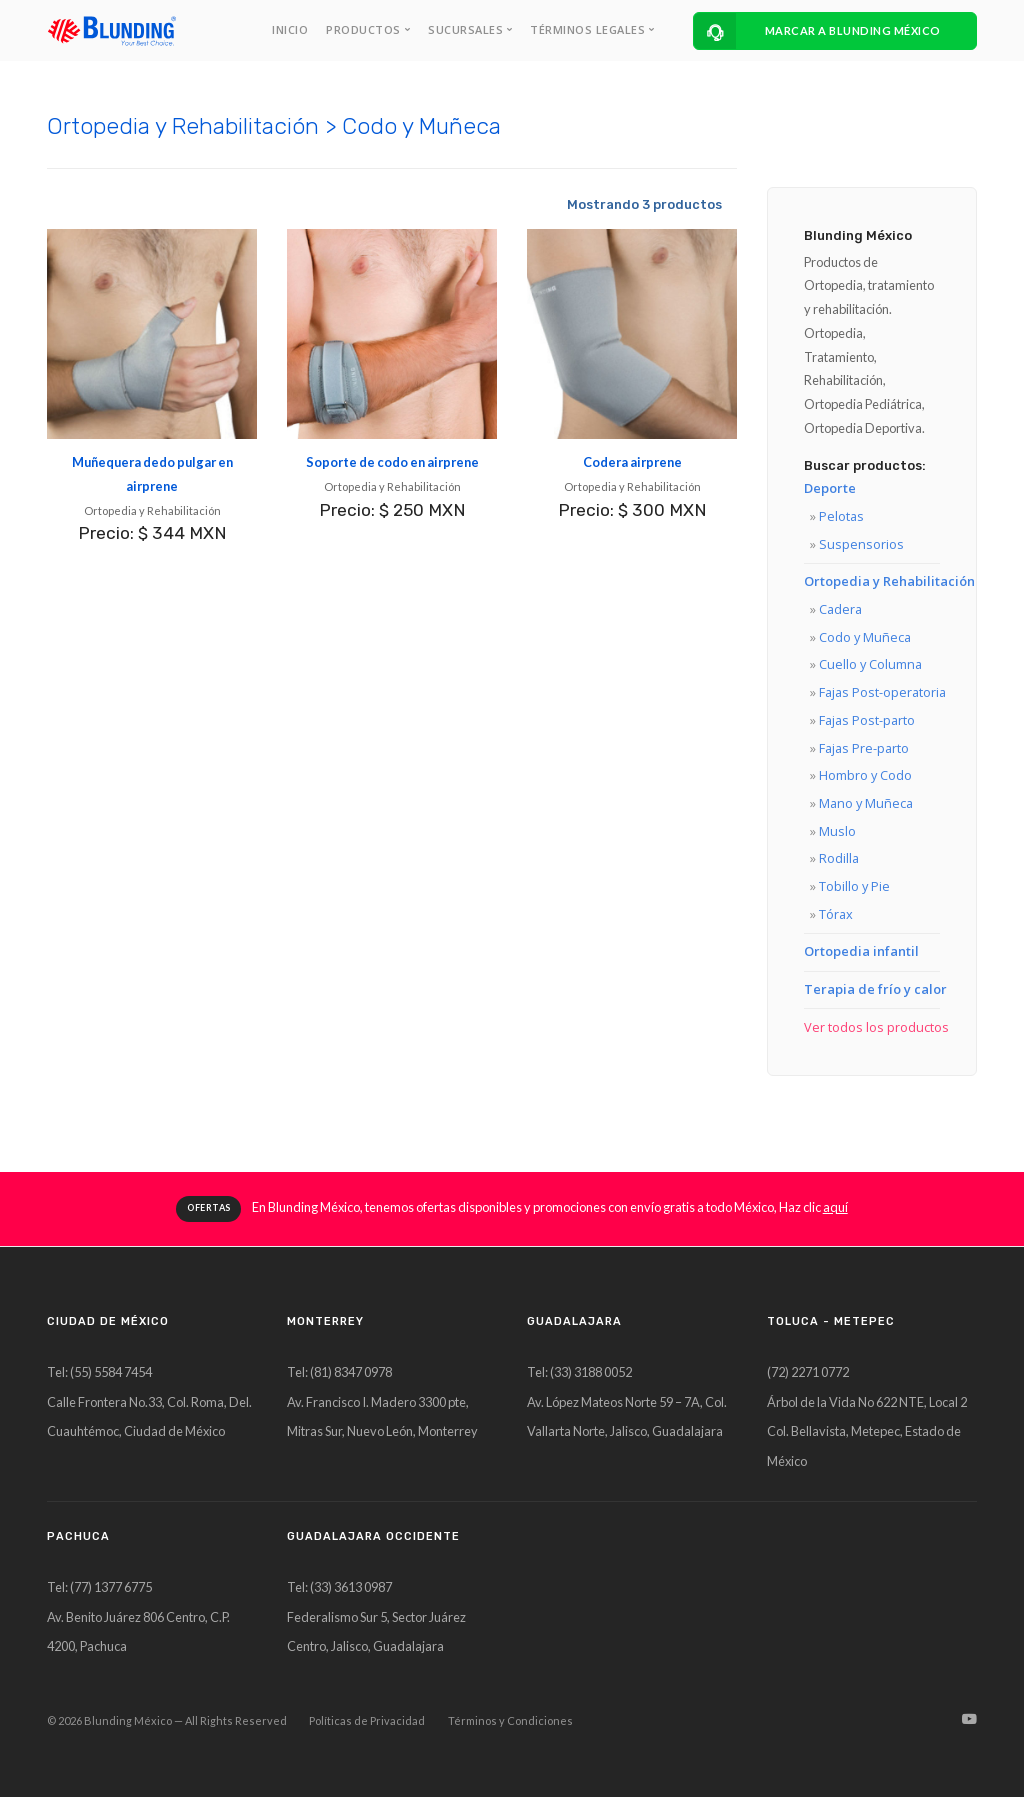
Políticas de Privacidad (367, 1720)
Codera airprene (632, 462)
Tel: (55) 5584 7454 (99, 1372)
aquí (835, 1207)
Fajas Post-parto (867, 720)
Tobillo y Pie (854, 886)
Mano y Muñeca (866, 803)
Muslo (837, 831)
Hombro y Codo (865, 775)
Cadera (840, 609)
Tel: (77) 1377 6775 (99, 1587)
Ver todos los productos (876, 1027)
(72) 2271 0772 (808, 1372)
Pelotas (841, 516)
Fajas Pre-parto (864, 748)
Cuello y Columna (870, 664)
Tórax (836, 914)
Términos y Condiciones (510, 1720)
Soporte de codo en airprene (392, 462)
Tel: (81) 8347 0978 (339, 1372)
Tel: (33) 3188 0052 (579, 1372)
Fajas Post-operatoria (882, 692)
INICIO (290, 29)
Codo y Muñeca (865, 637)
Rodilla (839, 858)
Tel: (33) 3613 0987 (339, 1587)
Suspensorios (861, 544)
